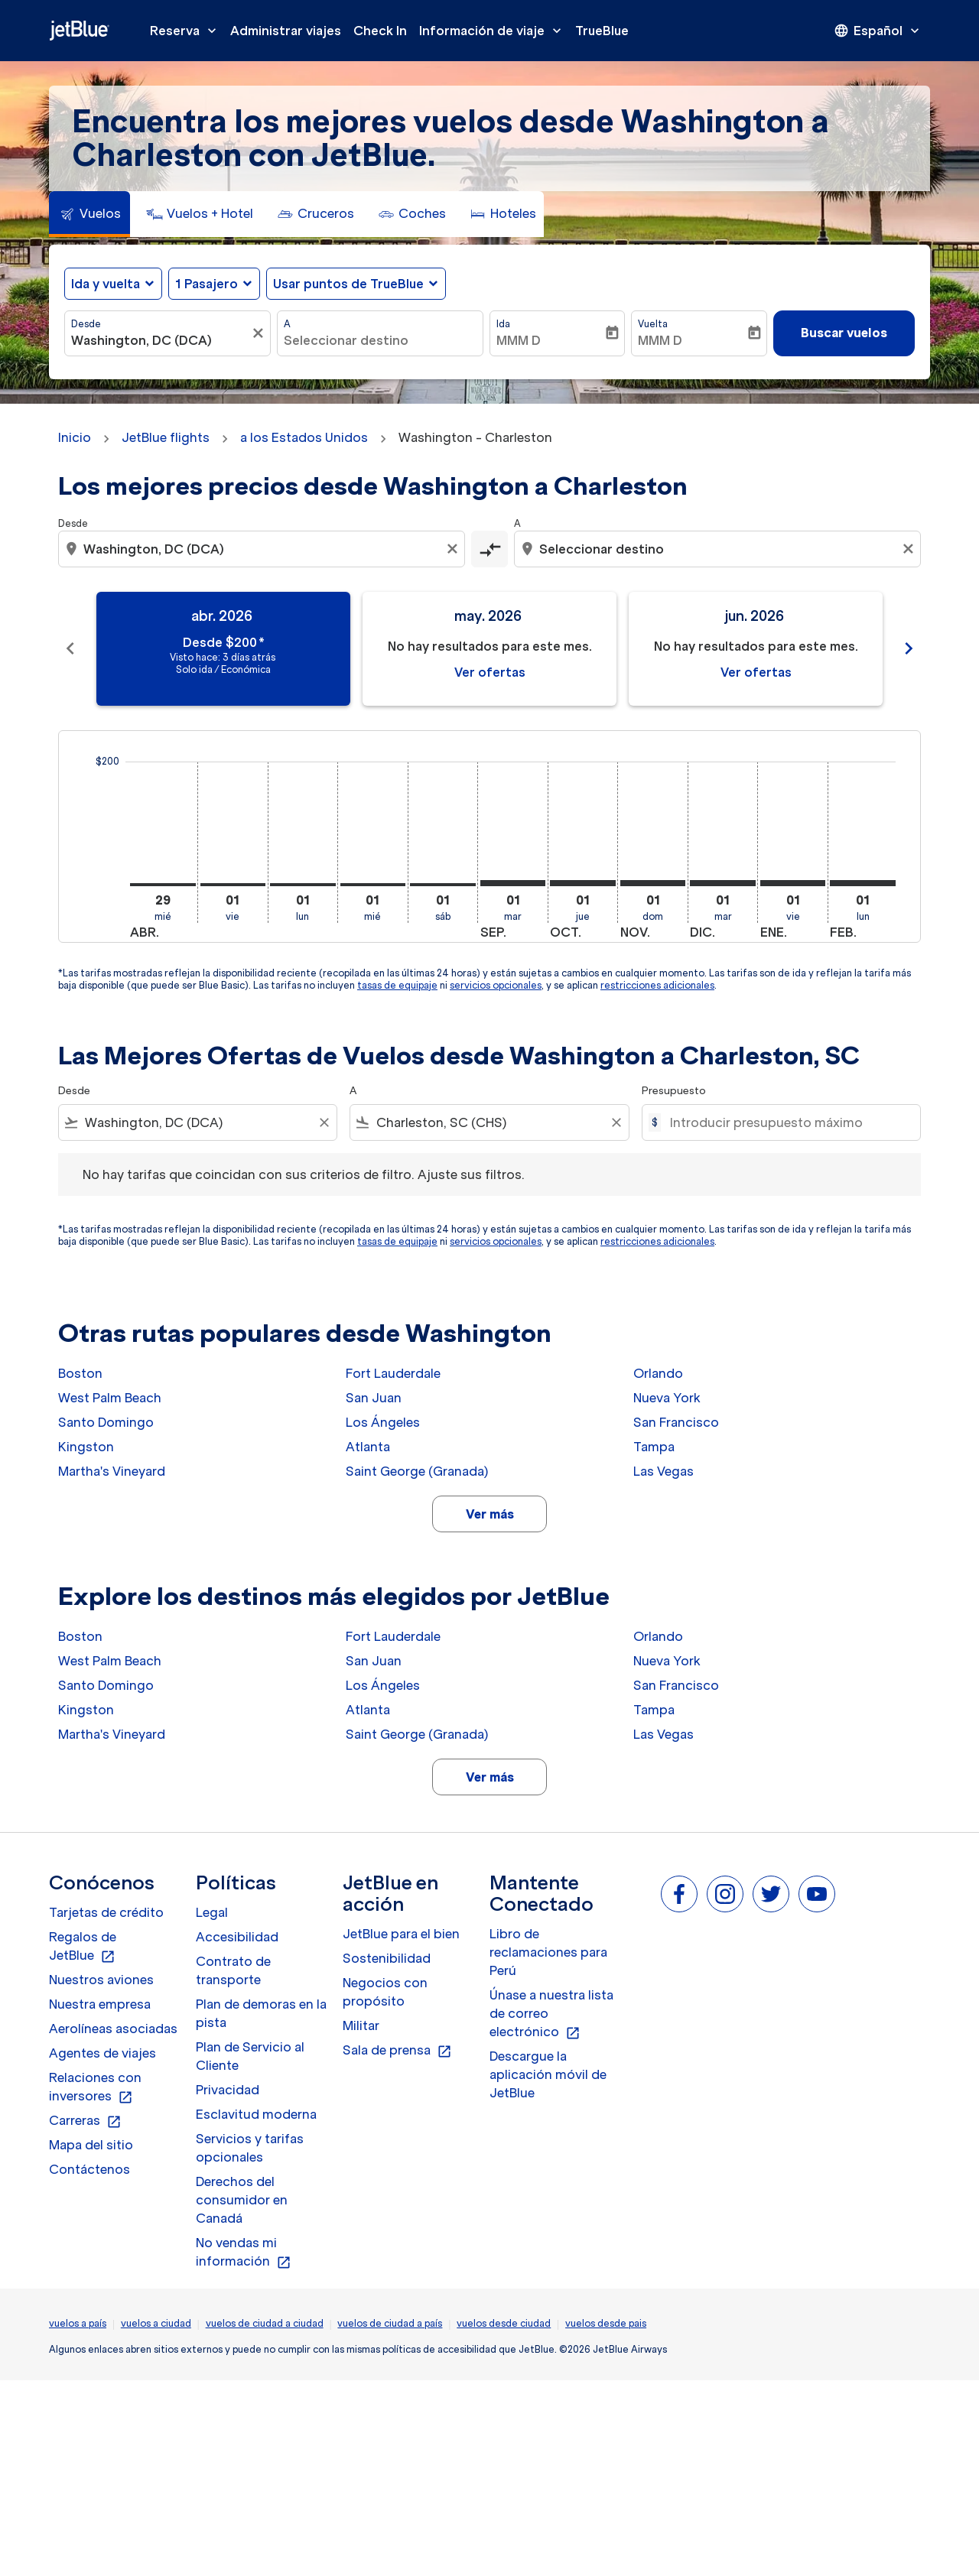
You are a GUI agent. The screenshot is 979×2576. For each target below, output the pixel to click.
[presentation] (878, 30)
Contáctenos (89, 2169)
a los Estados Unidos (304, 437)
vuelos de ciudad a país (389, 2323)
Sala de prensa (397, 2050)
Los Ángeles (383, 1422)
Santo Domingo (106, 1422)
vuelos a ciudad (156, 2323)
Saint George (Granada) (417, 1471)
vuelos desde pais (605, 2323)
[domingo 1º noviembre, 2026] (653, 883)
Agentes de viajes (102, 2053)
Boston (80, 1373)
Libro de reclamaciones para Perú (548, 1952)
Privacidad (227, 2089)
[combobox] (160, 340)
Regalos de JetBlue (82, 1946)
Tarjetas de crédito (106, 1912)
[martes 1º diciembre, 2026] (723, 883)
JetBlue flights (166, 437)
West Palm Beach (109, 1397)
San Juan (374, 1397)
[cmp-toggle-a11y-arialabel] (489, 549)
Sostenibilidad (387, 1958)
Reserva (187, 30)
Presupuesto (674, 1090)
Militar (361, 2025)
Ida (503, 324)
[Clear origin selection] (454, 549)
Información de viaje (494, 30)
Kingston (86, 1446)
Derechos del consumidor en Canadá (242, 2200)
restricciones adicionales (657, 985)
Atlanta (368, 1446)
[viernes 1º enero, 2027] (793, 883)
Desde (86, 324)
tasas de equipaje (397, 985)
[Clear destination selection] (910, 549)
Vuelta (653, 324)
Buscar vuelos (844, 332)
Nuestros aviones (101, 1979)
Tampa (654, 1446)
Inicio (74, 437)
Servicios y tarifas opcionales (250, 2148)
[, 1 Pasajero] (206, 283)
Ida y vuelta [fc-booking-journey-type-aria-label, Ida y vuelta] (105, 283)
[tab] (89, 214)
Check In (380, 30)
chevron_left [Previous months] (70, 648)
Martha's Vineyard (111, 1471)
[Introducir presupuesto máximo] (787, 1122)
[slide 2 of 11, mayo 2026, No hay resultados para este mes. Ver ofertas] (489, 649)
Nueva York (667, 1397)
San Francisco (676, 1422)
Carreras (85, 2121)
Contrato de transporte (233, 1970)
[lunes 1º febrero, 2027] (863, 883)
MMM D (518, 340)
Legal (212, 1912)
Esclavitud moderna (256, 2114)
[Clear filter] (324, 1122)
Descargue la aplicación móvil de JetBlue (548, 2074)
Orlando (658, 1373)
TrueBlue (602, 30)
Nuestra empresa (100, 2004)
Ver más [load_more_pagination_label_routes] (490, 1514)
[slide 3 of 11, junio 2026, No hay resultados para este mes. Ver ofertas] (756, 649)
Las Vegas (663, 1471)
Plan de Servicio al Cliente (250, 2056)
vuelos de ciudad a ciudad (265, 2323)
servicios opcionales (496, 985)
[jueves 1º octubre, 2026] (583, 883)
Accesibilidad (237, 1936)
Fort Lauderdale (393, 1373)
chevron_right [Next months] (908, 648)
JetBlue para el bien (401, 1933)
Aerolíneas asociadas (113, 2028)
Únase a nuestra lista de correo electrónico (551, 2014)
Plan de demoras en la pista (261, 2013)
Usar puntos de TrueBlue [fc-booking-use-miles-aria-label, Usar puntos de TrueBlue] (348, 283)
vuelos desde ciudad (504, 2323)
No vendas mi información (243, 2252)
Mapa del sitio (91, 2144)
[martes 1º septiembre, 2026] (513, 883)
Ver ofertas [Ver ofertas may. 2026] (489, 672)
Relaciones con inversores (95, 2087)
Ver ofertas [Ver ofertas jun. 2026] (756, 672)
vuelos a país (77, 2323)
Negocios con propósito (385, 1992)
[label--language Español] (878, 30)
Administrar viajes (285, 30)
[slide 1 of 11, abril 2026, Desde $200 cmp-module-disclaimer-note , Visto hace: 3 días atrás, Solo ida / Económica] (223, 649)
